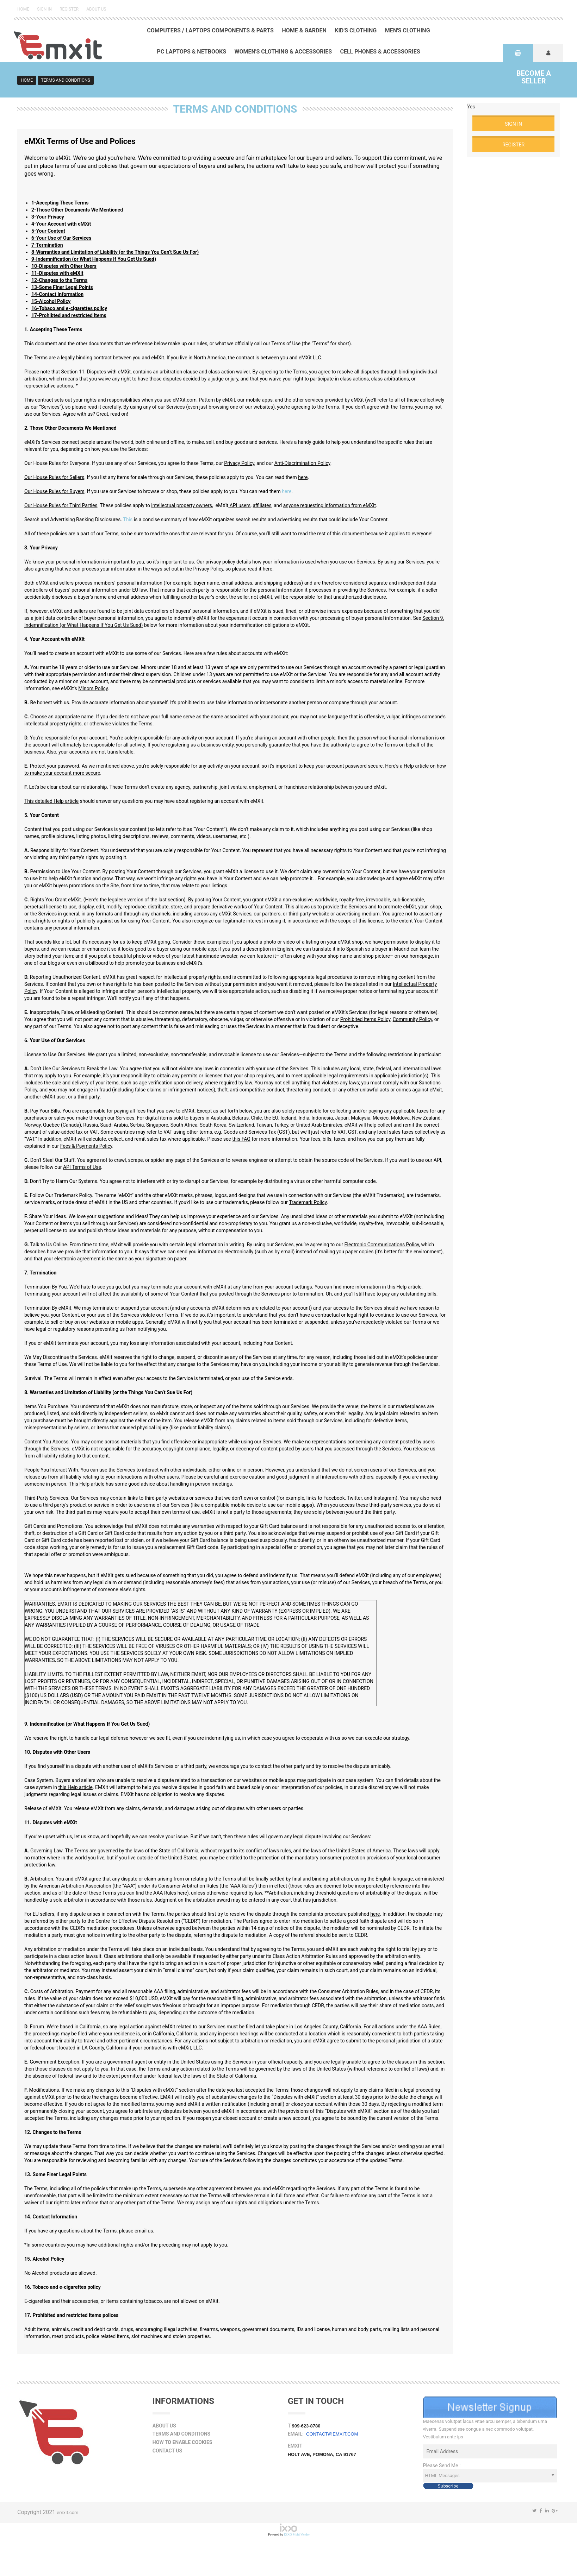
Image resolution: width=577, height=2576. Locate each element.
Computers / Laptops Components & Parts (210, 30)
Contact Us (167, 2451)
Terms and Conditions (181, 2434)
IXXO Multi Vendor (297, 2534)
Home (23, 9)
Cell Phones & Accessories (380, 51)
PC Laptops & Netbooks (191, 51)
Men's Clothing (407, 30)
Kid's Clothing (356, 30)
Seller (533, 77)
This (128, 519)
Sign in (44, 9)
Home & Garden (304, 30)
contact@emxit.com (332, 2434)
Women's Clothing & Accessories (283, 51)
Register (69, 9)
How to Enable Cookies (182, 2442)
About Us (96, 9)
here (286, 491)
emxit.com (67, 2512)
